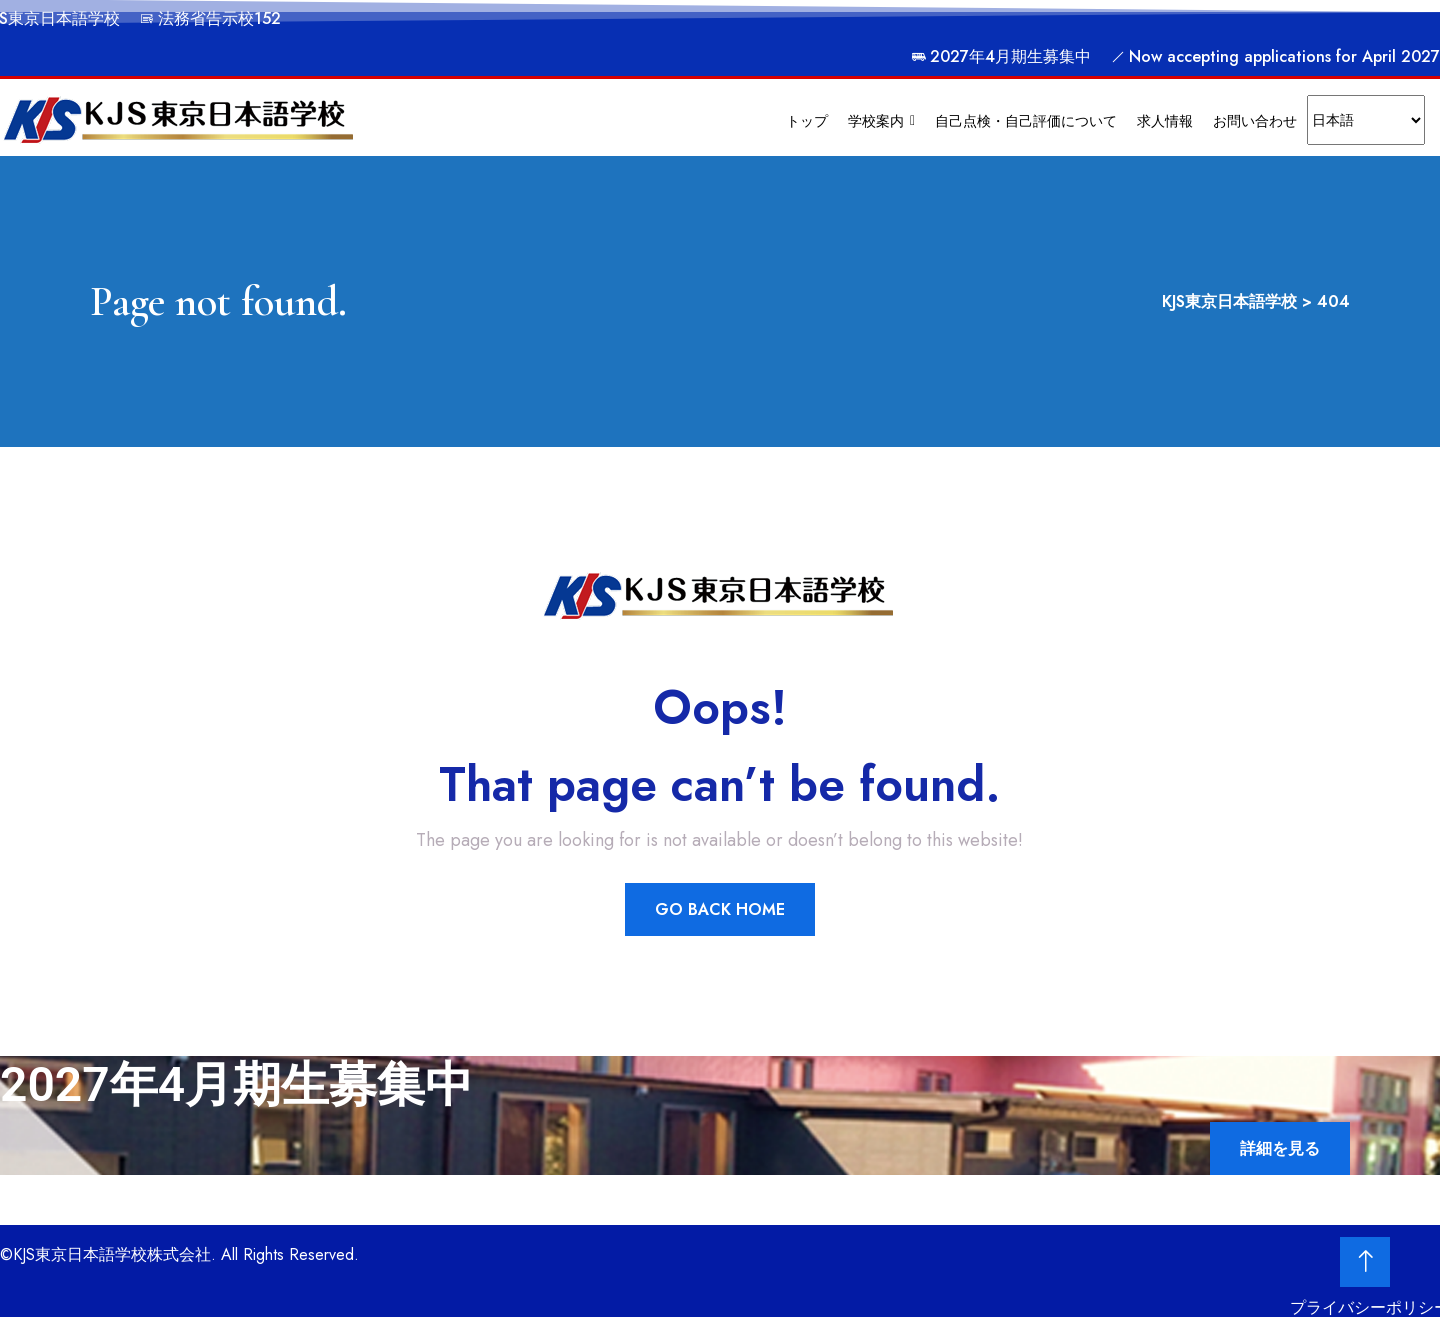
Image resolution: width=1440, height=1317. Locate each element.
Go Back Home (720, 909)
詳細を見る (1280, 1148)
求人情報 (1165, 121)
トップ (807, 121)
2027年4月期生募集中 (1001, 56)
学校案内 (881, 121)
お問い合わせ (1255, 121)
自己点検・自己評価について (1026, 121)
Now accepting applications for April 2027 (1275, 56)
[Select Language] (1366, 120)
